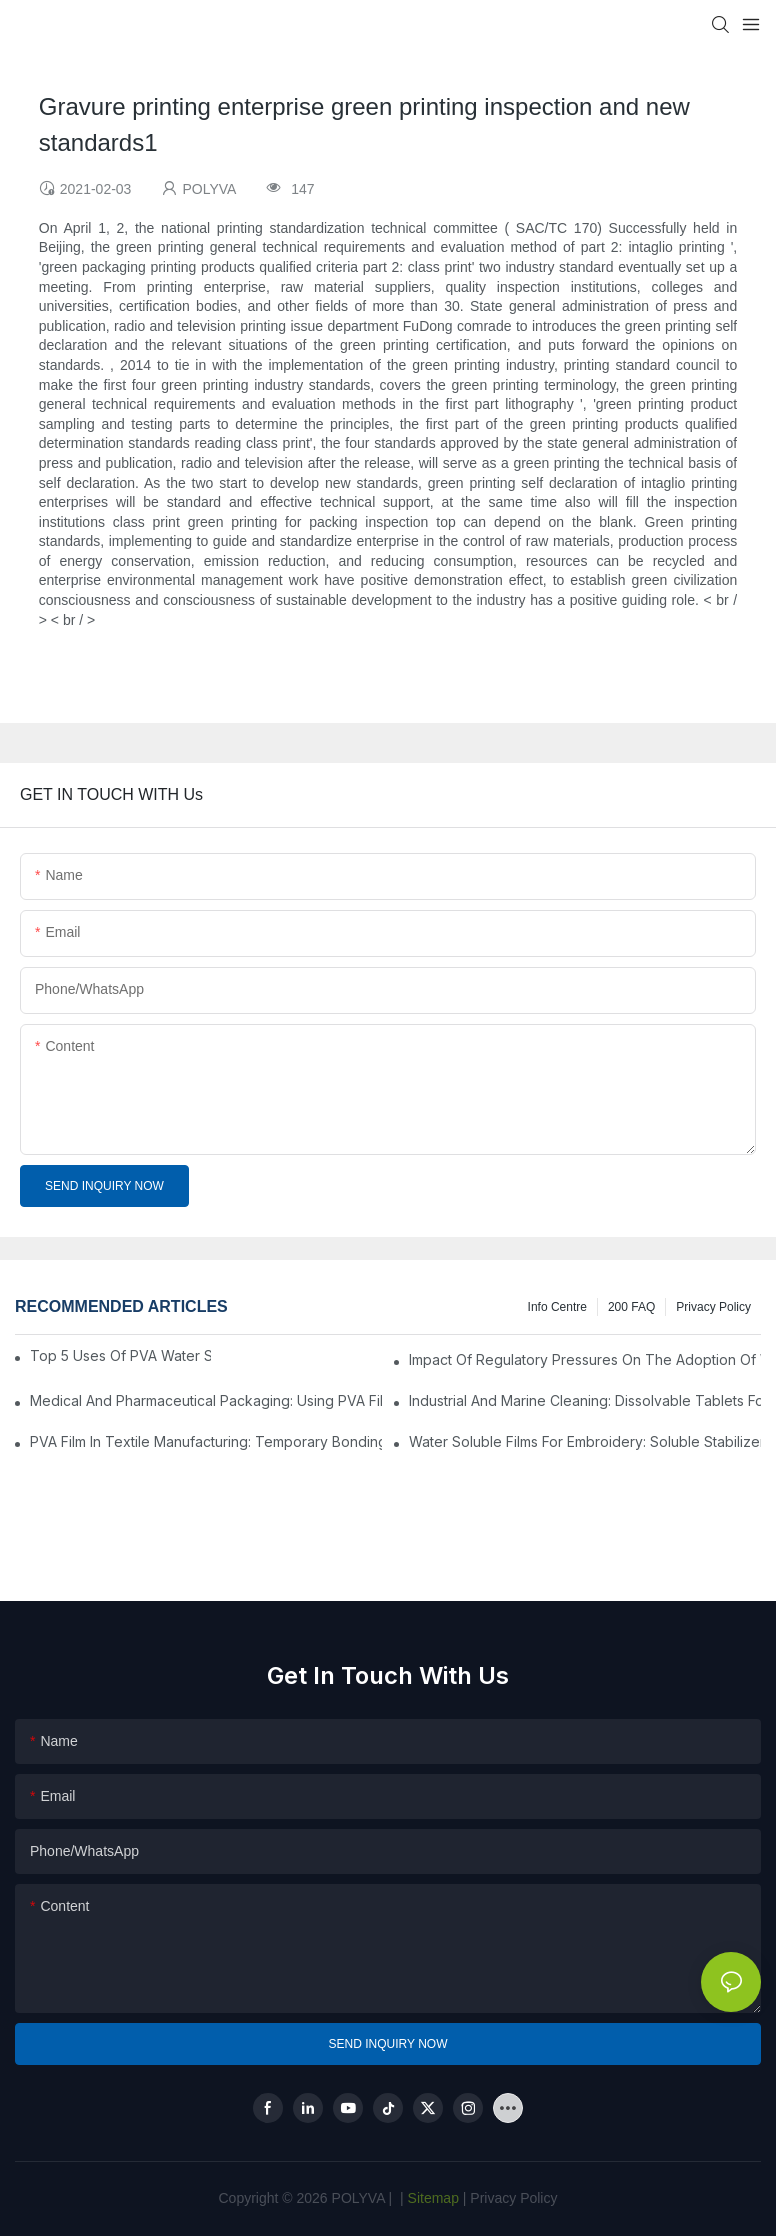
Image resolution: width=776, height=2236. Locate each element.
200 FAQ (631, 1307)
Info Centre (557, 1307)
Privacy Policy (713, 1307)
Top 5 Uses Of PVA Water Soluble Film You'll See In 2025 (120, 1355)
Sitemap (431, 2198)
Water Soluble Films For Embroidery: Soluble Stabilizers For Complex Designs (585, 1441)
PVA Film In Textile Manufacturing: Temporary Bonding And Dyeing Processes (206, 1441)
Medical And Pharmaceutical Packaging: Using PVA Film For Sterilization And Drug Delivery (206, 1400)
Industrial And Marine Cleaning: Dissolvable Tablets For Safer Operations (585, 1400)
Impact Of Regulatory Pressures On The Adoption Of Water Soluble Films (585, 1359)
